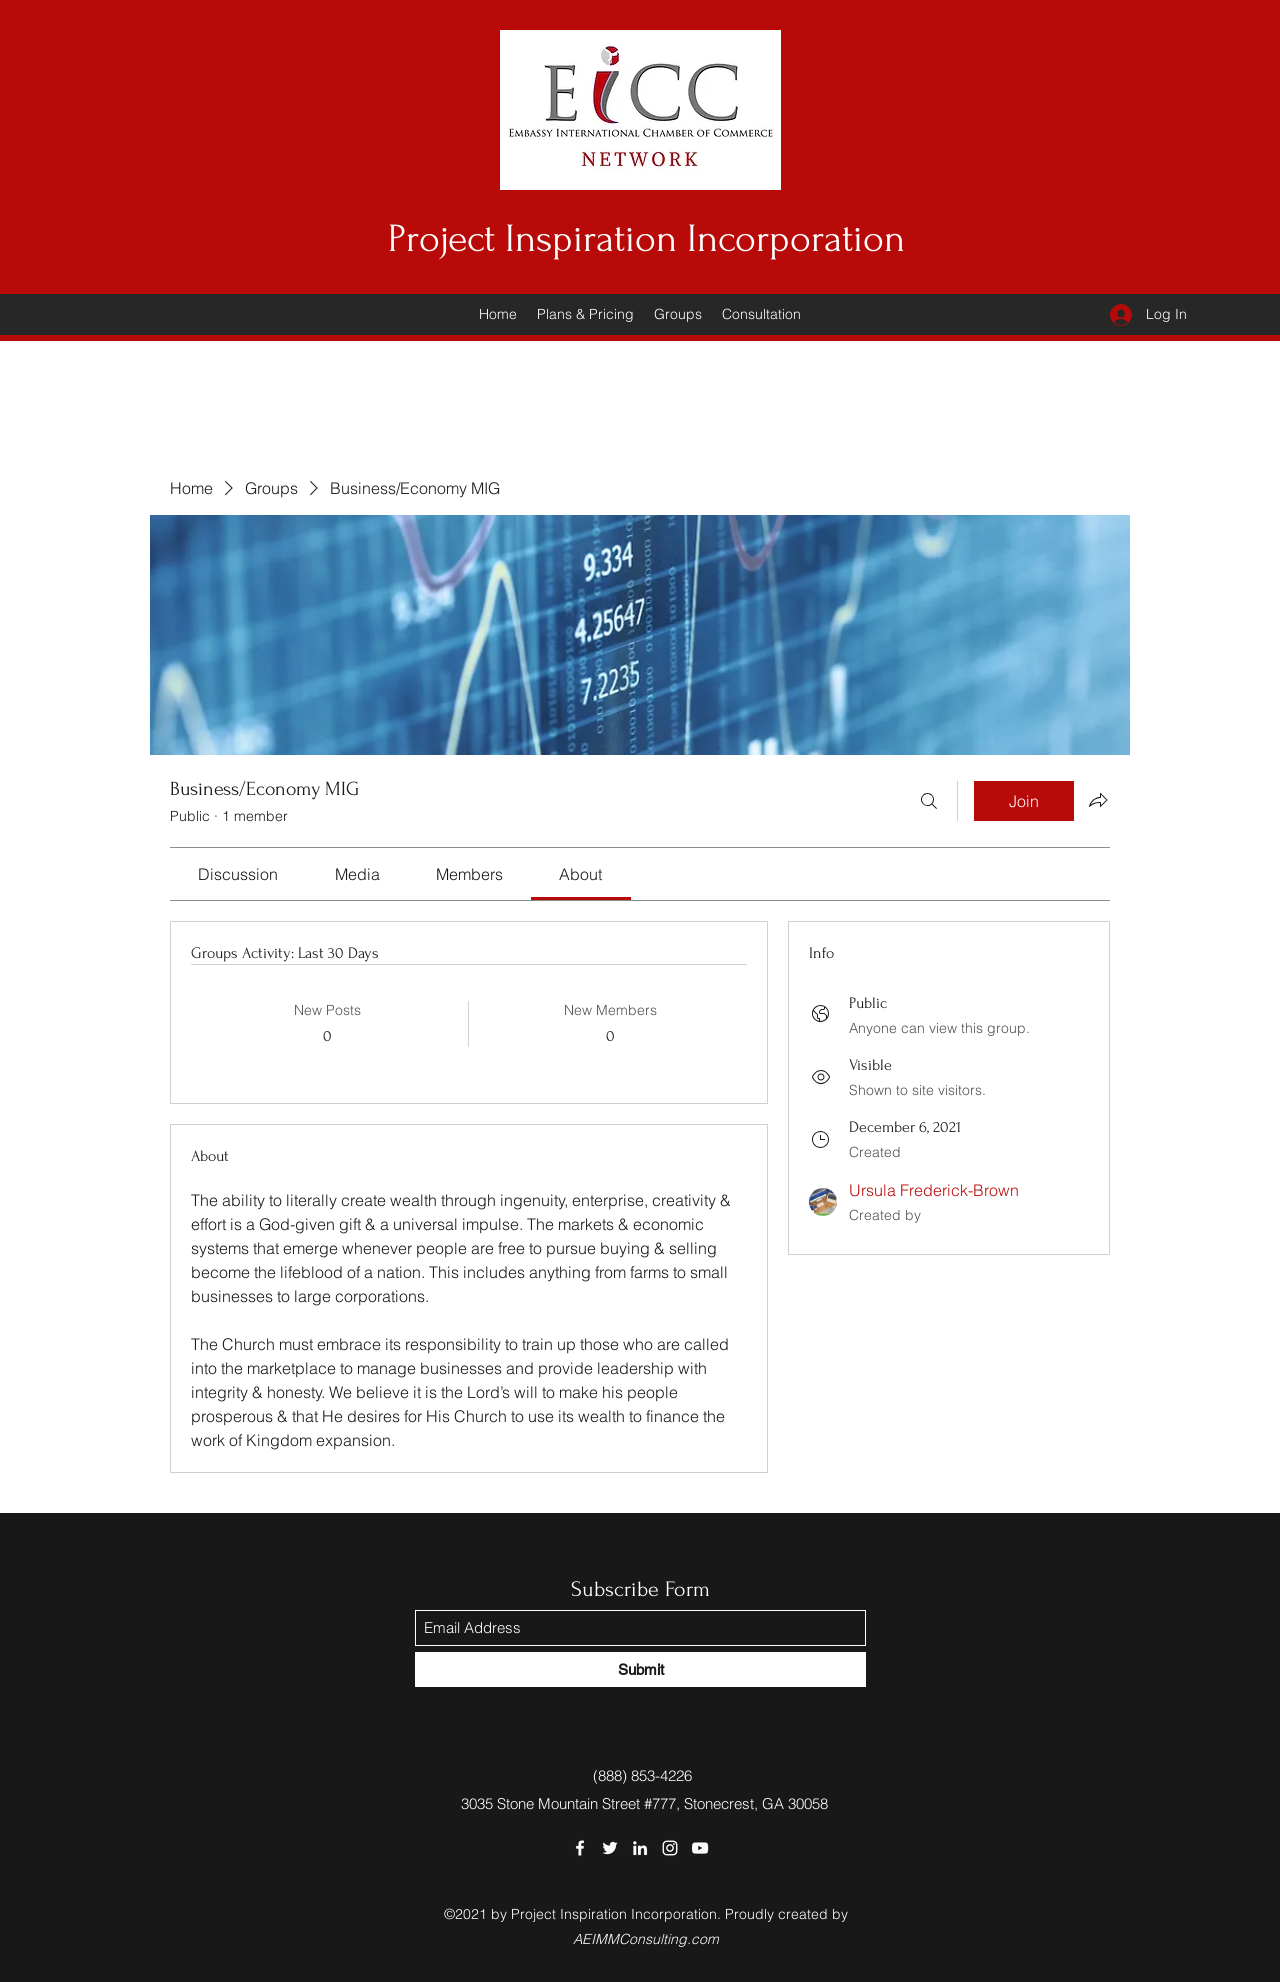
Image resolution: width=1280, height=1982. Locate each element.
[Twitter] (610, 1848)
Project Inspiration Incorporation (646, 239)
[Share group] (1098, 800)
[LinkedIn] (640, 1848)
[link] (238, 874)
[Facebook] (580, 1848)
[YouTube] (700, 1848)
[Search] (929, 801)
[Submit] (640, 1669)
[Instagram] (670, 1848)
